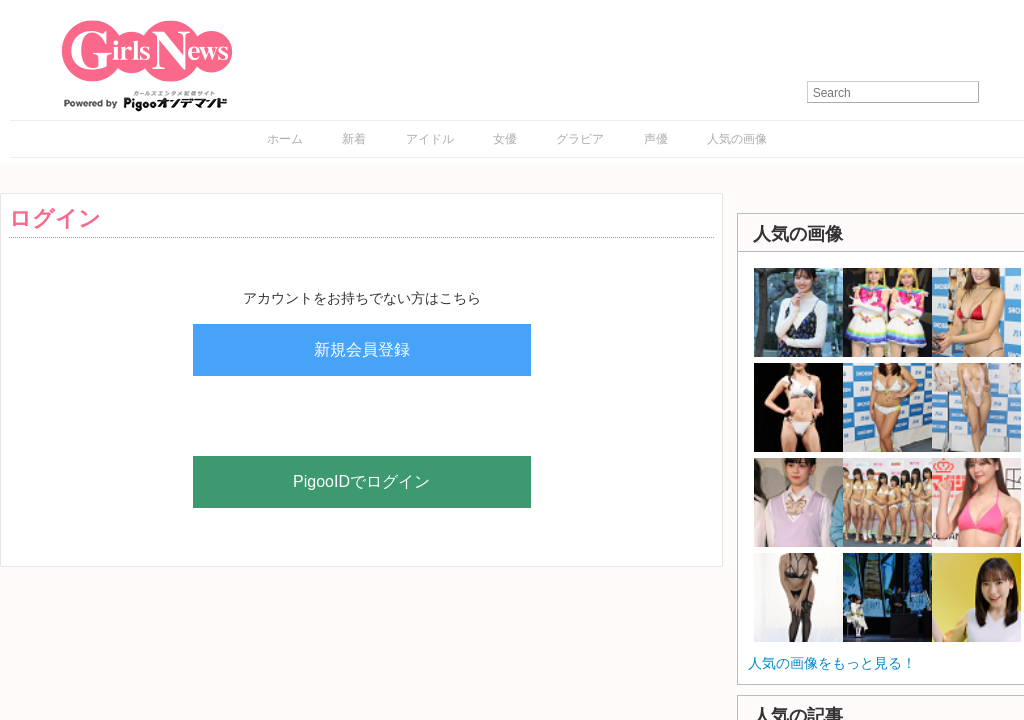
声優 (656, 139)
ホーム (285, 139)
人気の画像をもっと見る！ (832, 663)
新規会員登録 (362, 349)
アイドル (430, 139)
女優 (505, 139)
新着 (354, 139)
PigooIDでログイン (361, 481)
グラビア (580, 139)
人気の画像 (737, 139)
